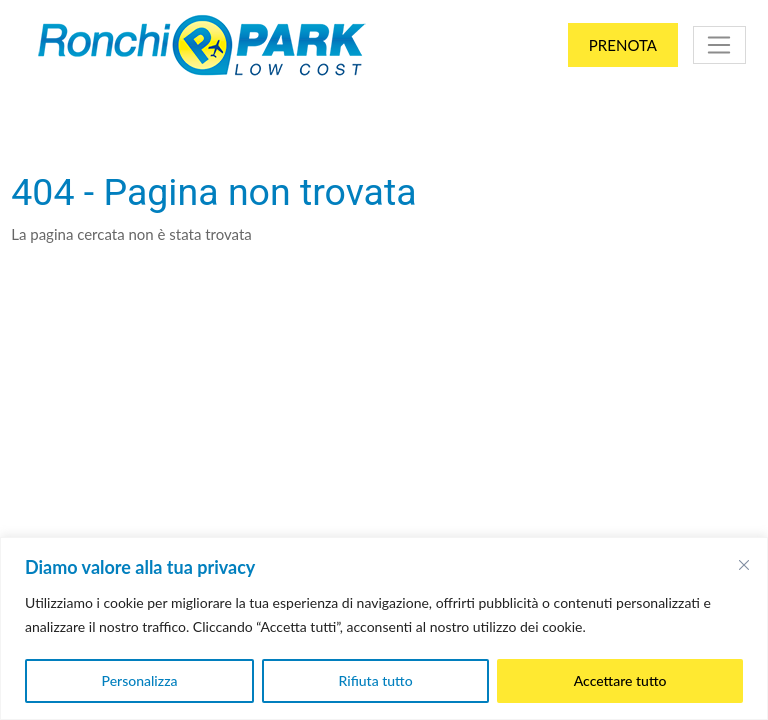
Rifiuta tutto (376, 680)
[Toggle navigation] (719, 45)
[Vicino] (744, 565)
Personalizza (140, 680)
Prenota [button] (623, 45)
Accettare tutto (620, 680)
